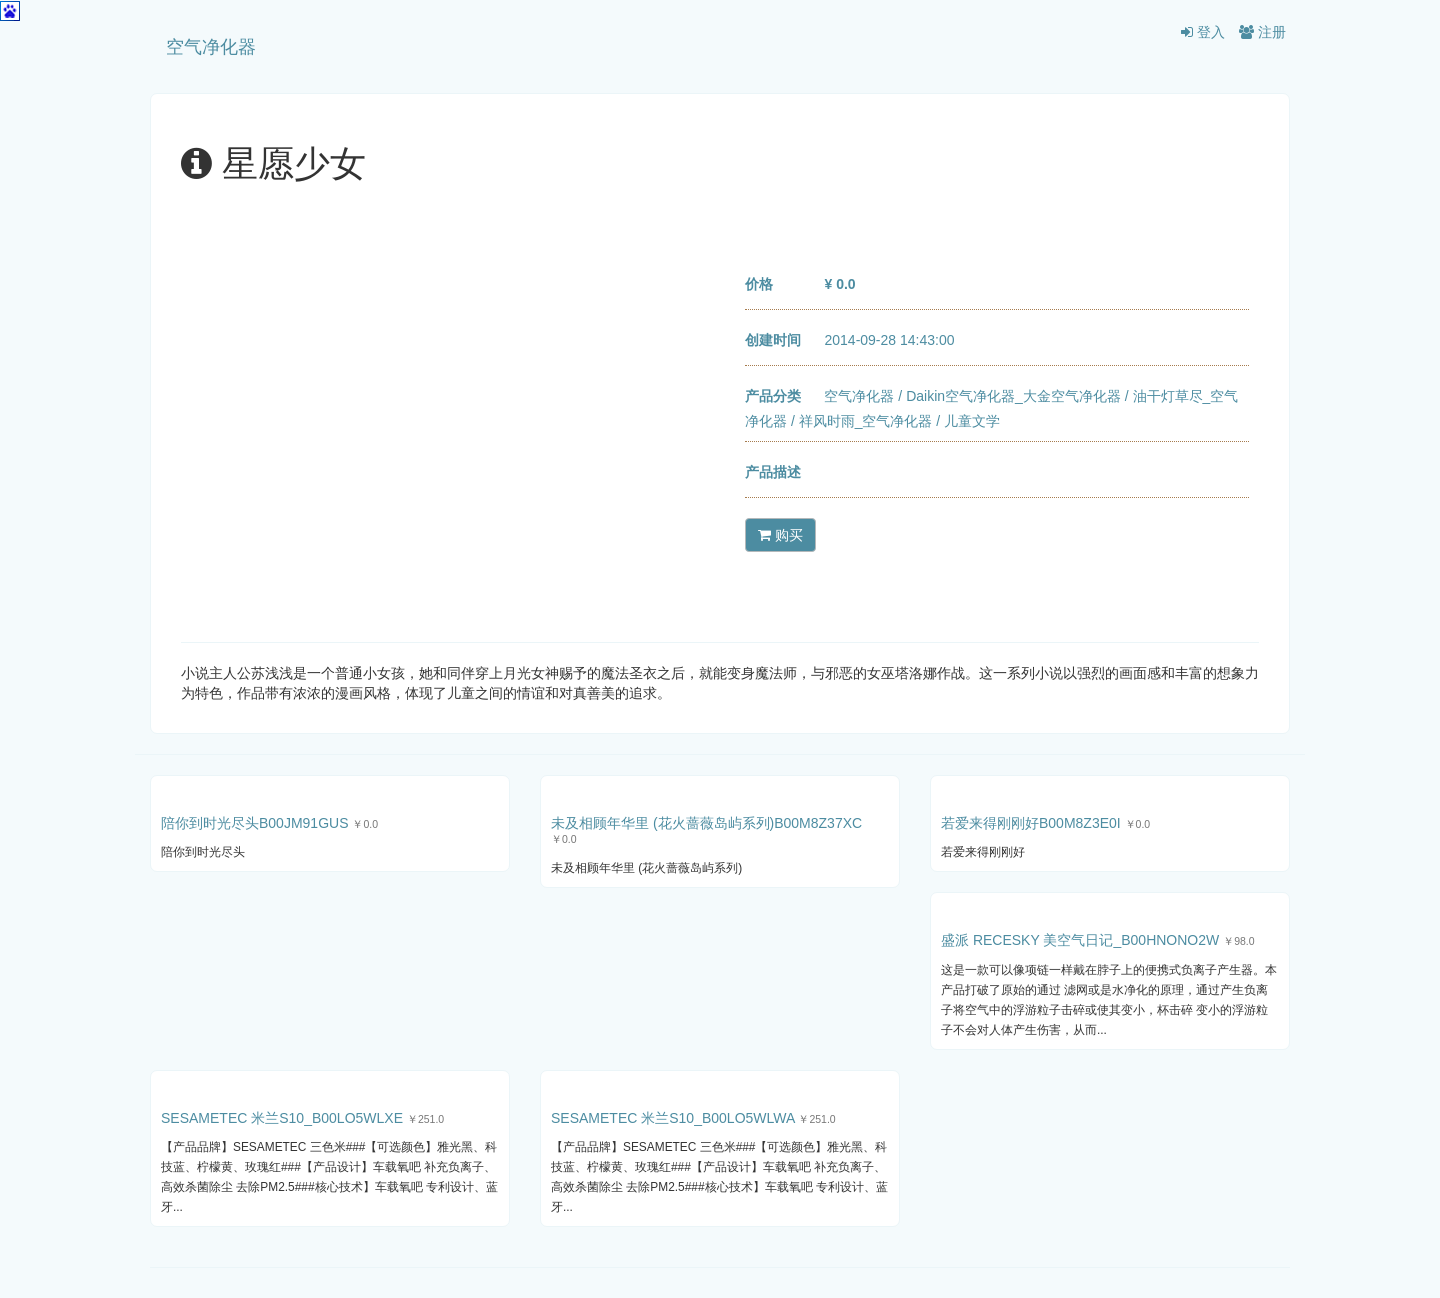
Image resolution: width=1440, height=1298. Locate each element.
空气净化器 (211, 47)
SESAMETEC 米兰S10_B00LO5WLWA (673, 1118)
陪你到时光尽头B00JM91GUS (254, 823)
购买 (780, 535)
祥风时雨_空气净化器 (866, 421)
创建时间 (773, 340)
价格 (759, 284)
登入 (1203, 32)
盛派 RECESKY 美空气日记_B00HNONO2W (1080, 940)
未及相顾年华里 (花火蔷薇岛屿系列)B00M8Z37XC (706, 823)
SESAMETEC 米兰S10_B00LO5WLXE (282, 1118)
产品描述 (773, 472)
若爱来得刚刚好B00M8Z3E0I (1031, 823)
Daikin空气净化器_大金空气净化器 (1013, 396)
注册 (1262, 32)
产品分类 (773, 396)
